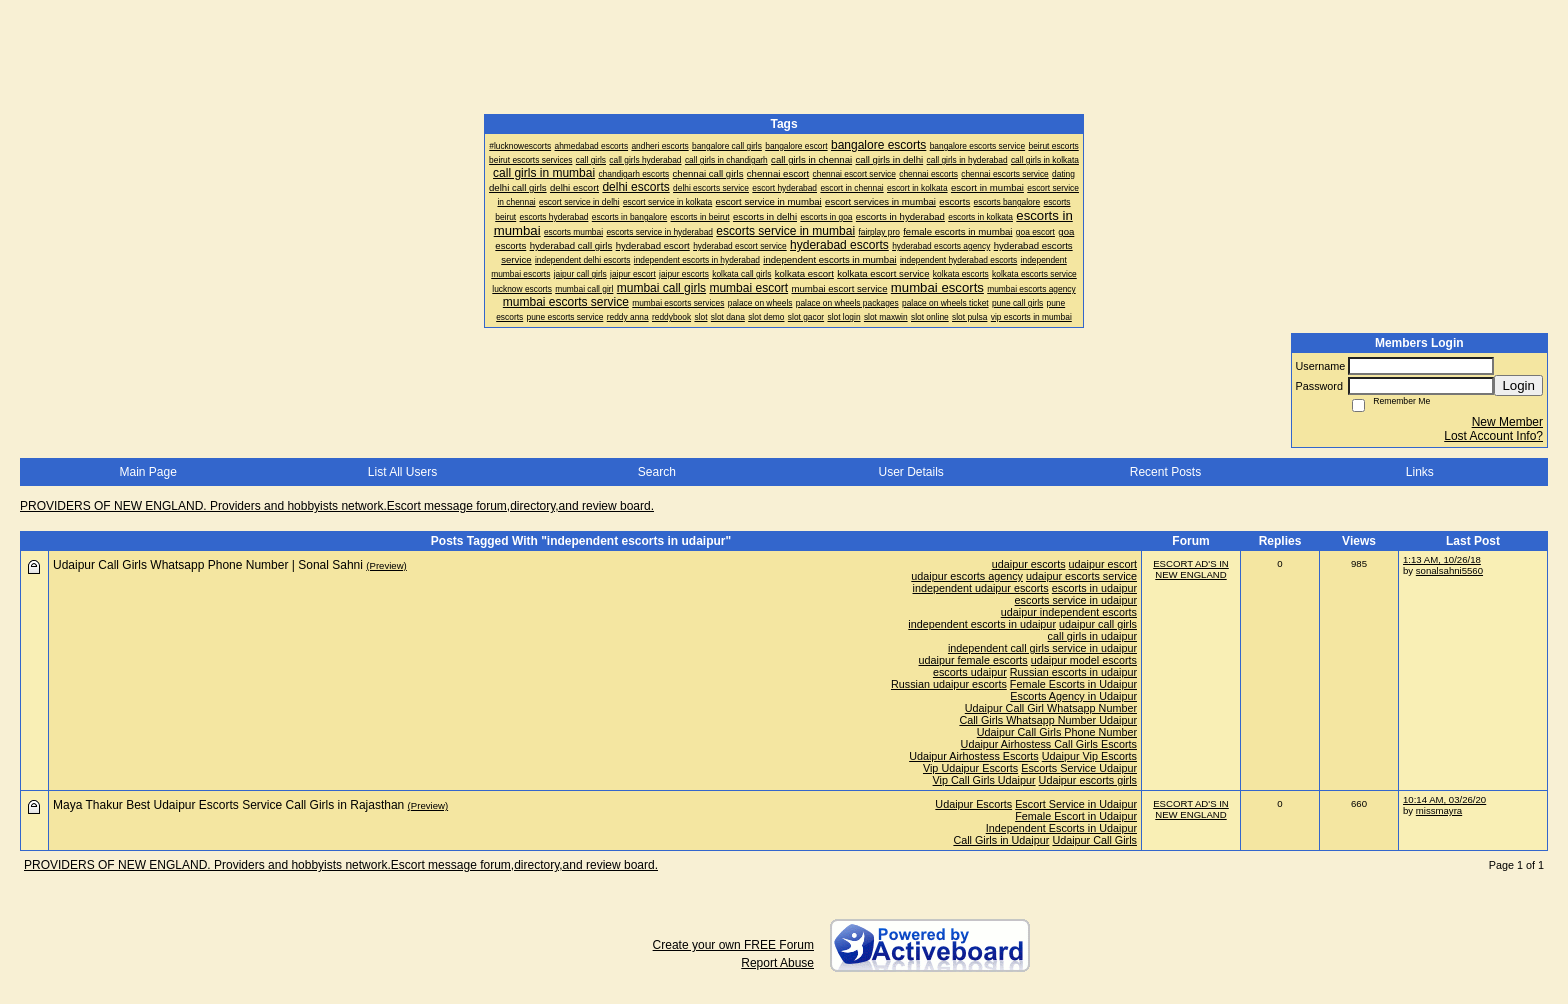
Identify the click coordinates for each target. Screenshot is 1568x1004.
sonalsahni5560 (1449, 570)
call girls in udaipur (1092, 636)
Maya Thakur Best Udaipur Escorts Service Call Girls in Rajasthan (228, 805)
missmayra (1439, 810)
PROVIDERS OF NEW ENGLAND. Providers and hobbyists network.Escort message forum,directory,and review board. (337, 506)
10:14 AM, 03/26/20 (1444, 799)
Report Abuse (777, 963)
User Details (910, 472)
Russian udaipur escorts (949, 684)
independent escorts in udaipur (982, 624)
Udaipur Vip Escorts (1089, 756)
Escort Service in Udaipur (1076, 804)
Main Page (147, 472)
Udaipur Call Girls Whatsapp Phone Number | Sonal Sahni (208, 565)
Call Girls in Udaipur (1001, 840)
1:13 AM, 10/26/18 (1442, 559)
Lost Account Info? (1493, 436)
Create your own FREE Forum (733, 945)
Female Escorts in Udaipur (1073, 684)
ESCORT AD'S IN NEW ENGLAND (1191, 569)
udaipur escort (1103, 564)
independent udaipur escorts (981, 588)
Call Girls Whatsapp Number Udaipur (1048, 720)
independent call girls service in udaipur (1042, 648)
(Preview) (386, 565)
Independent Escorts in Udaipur (1061, 828)
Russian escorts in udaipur (1073, 672)
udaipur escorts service (1081, 576)
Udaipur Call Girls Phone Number (1057, 732)
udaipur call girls (1098, 624)
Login (1518, 385)
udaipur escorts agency (967, 576)
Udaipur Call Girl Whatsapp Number (1051, 708)
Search (657, 472)
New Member (1507, 422)
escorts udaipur (970, 672)
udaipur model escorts (1084, 660)
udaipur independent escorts (1069, 612)
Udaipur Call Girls (1094, 840)
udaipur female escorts (973, 660)
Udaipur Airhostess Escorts (974, 756)
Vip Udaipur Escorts (970, 768)
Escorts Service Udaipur (1079, 768)
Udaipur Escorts (973, 804)
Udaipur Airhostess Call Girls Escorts (1049, 744)
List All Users (402, 472)
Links (1420, 472)
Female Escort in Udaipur (1076, 816)
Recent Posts (1165, 472)
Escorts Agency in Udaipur (1073, 696)
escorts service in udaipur (1076, 600)
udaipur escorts (1029, 564)
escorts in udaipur (1094, 588)
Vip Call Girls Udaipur (984, 780)
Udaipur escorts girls (1088, 780)
